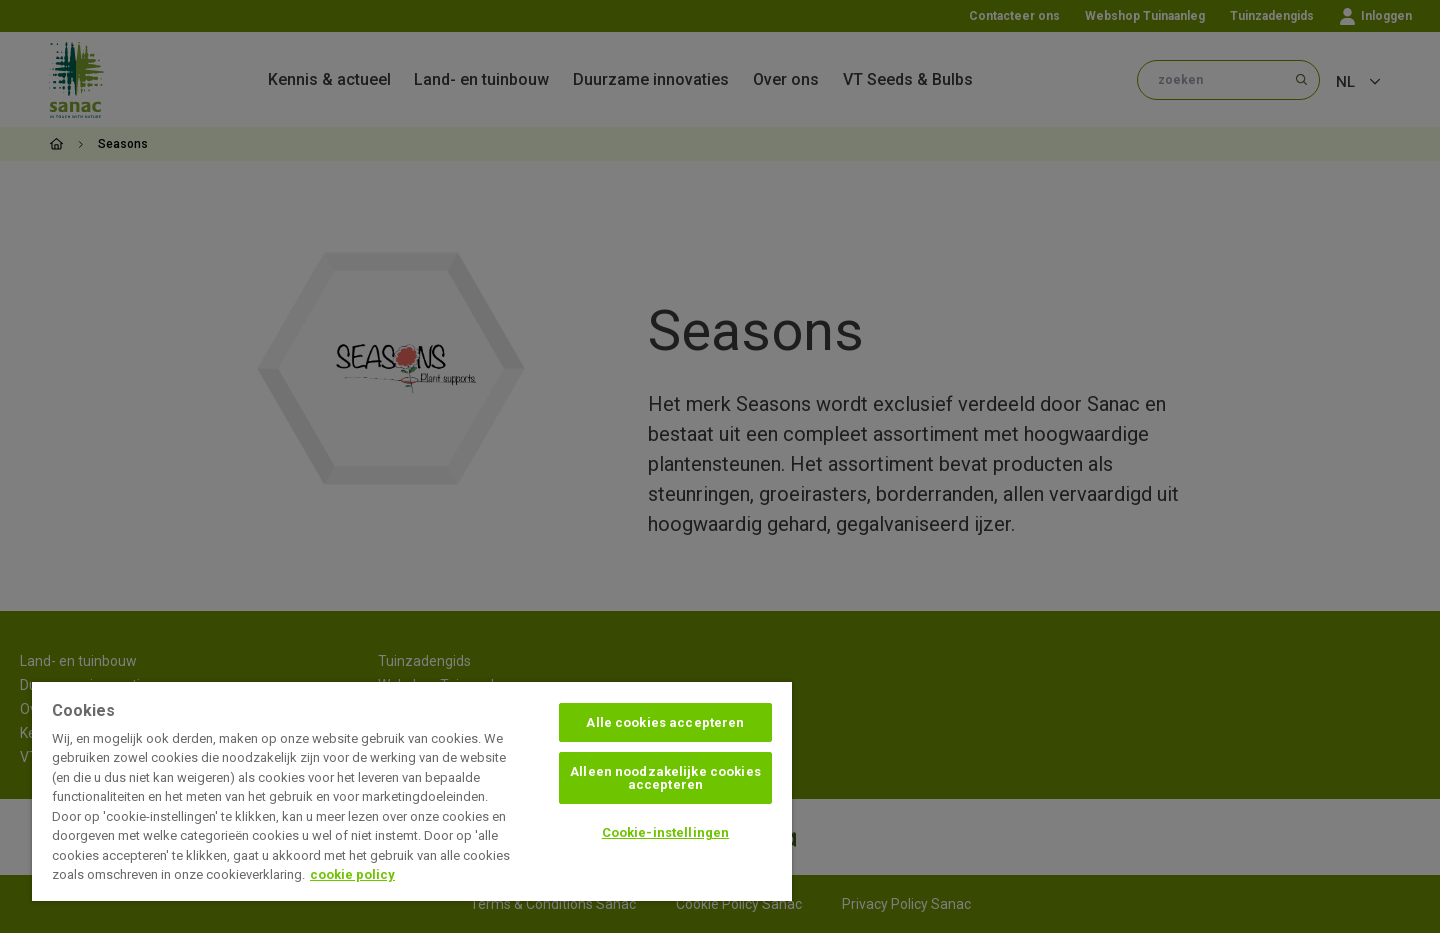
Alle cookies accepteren (665, 722)
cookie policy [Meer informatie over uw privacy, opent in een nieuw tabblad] (352, 874)
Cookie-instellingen (665, 832)
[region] (412, 791)
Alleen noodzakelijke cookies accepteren (665, 778)
